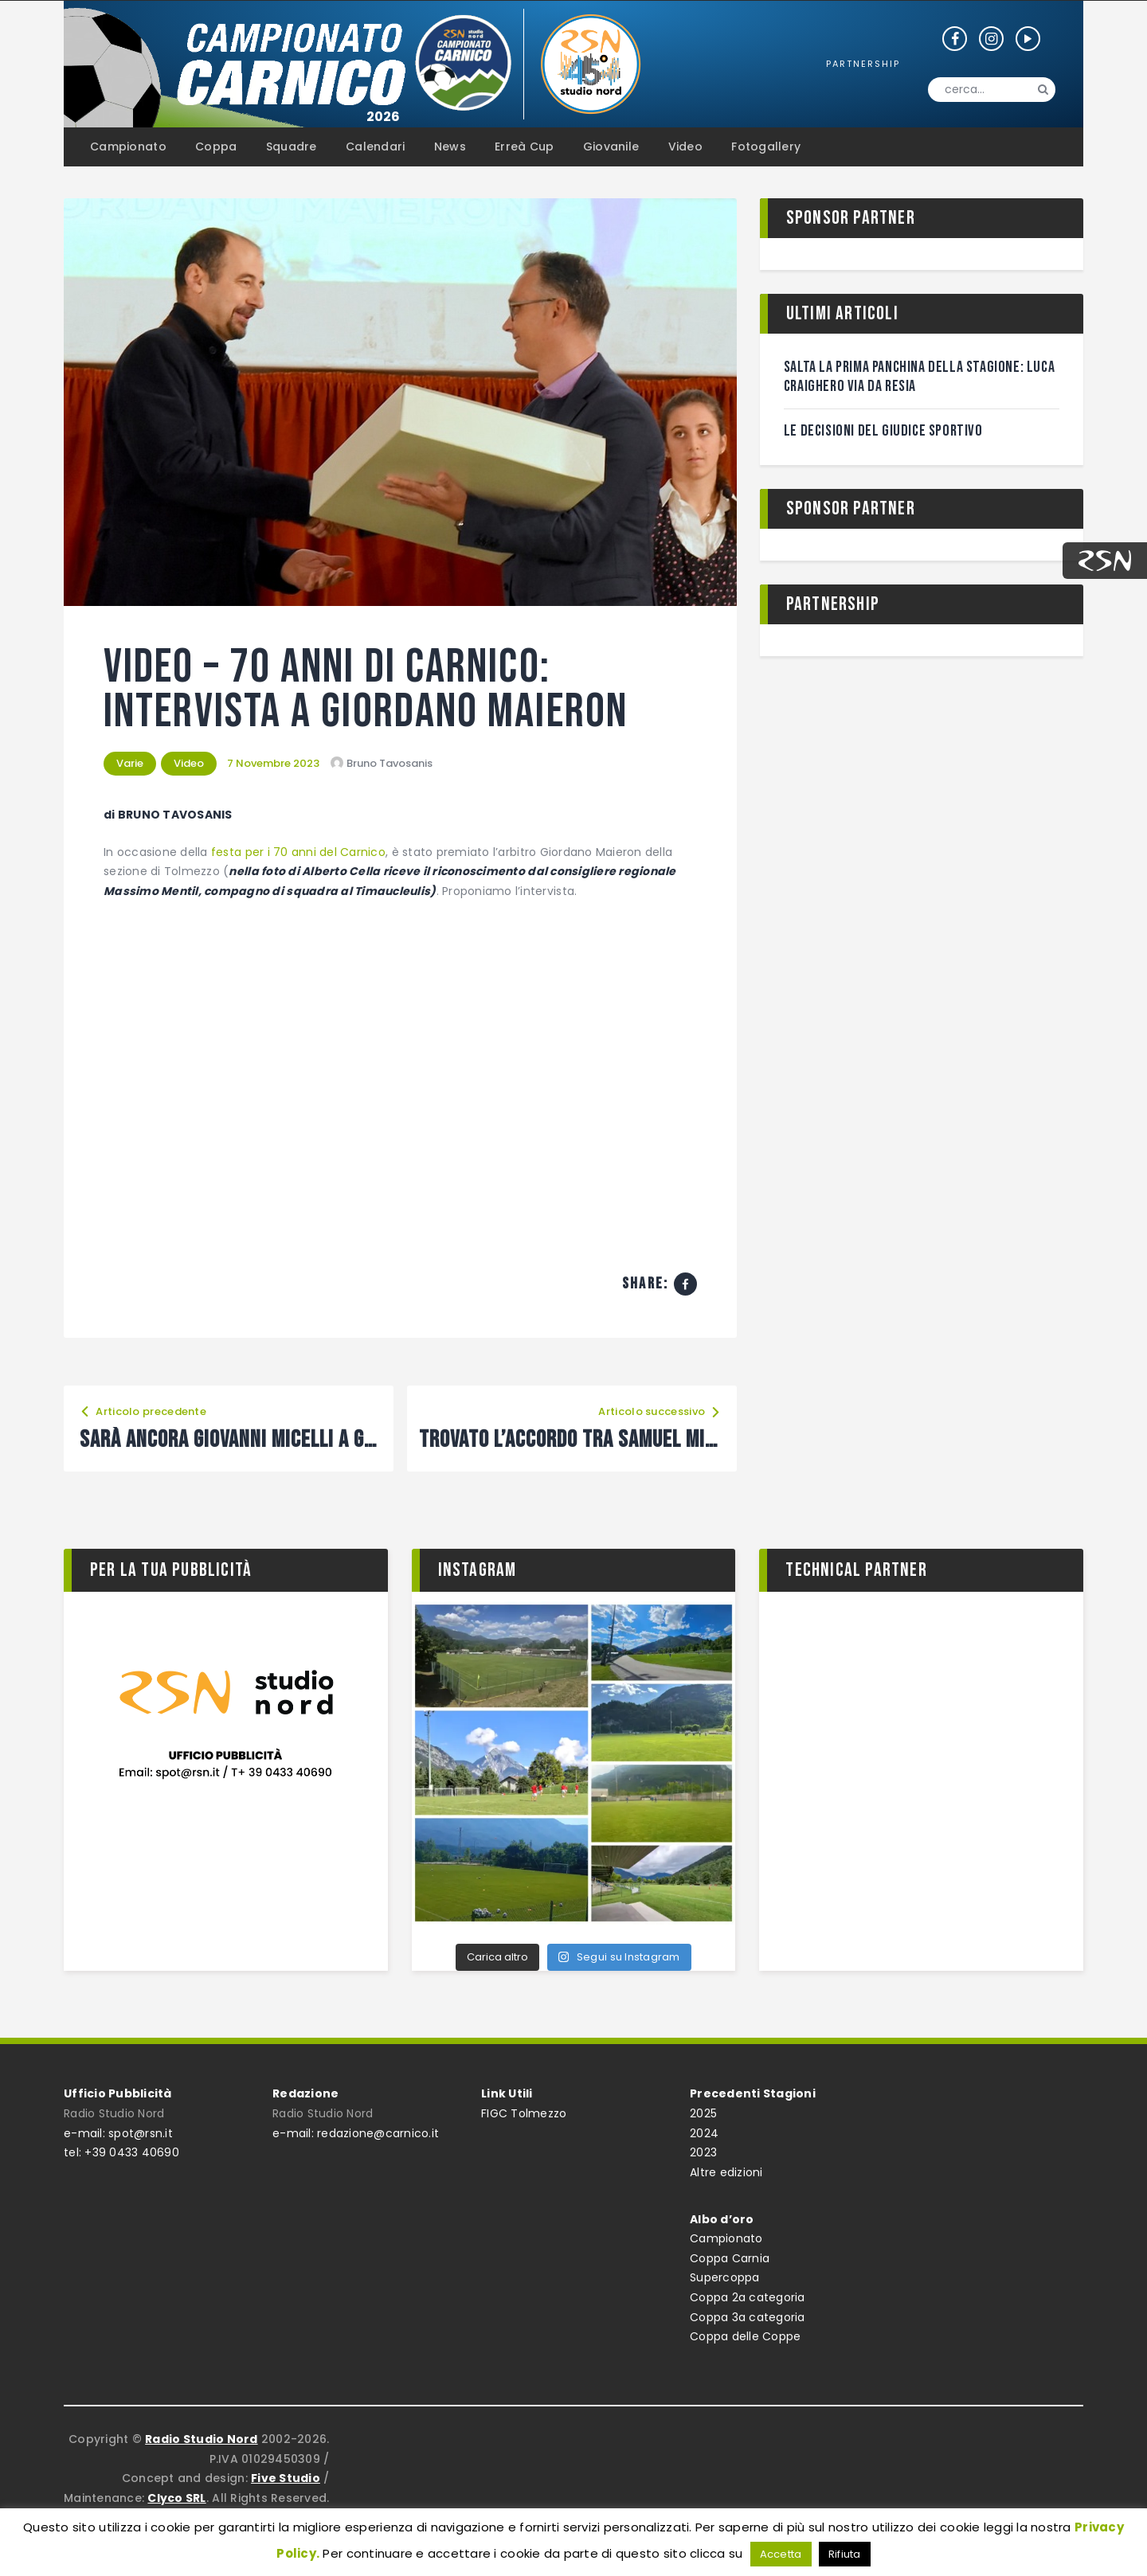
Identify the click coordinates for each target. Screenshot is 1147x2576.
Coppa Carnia (729, 2258)
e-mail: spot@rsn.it (118, 2133)
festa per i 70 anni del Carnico (298, 852)
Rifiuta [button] (844, 2554)
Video (189, 763)
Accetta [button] (781, 2554)
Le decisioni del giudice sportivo (883, 430)
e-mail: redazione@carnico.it (355, 2133)
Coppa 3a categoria (747, 2317)
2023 (703, 2152)
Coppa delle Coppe (745, 2336)
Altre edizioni (726, 2172)
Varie (129, 763)
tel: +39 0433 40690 (121, 2152)
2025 (703, 2113)
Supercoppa (725, 2277)
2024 (704, 2133)
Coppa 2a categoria (747, 2297)
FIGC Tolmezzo (523, 2113)
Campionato (726, 2238)
